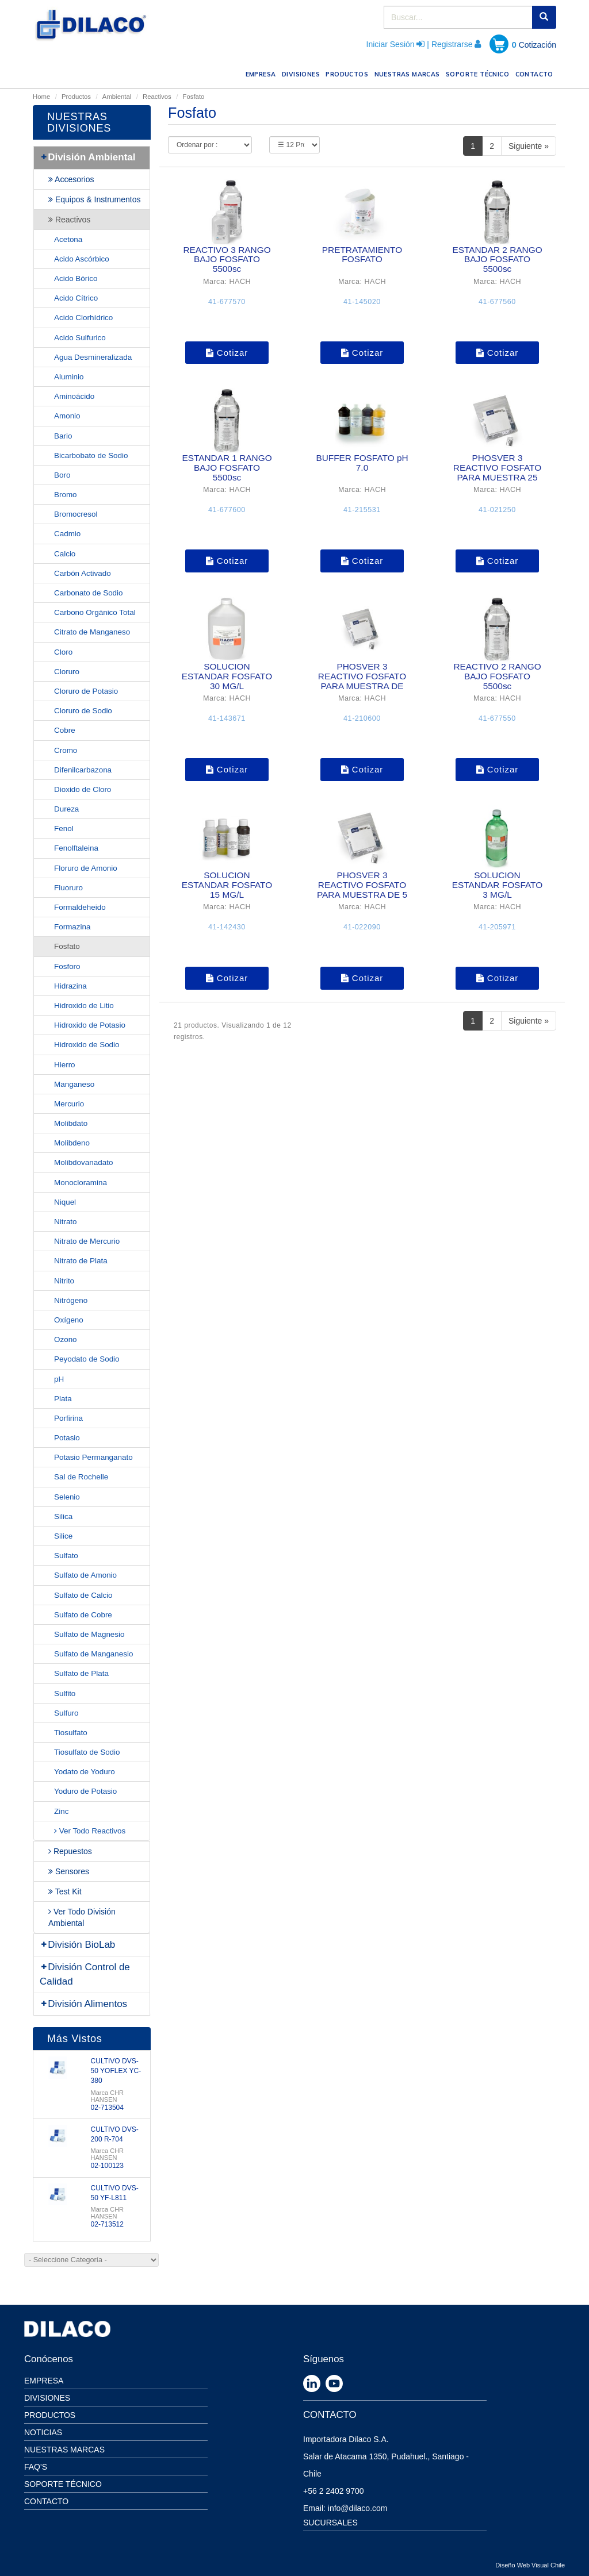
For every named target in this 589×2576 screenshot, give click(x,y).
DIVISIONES (302, 73)
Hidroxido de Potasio (89, 1025)
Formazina (72, 926)
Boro (62, 475)
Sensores (68, 1871)
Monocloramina (80, 1182)
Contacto (46, 2501)
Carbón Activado (82, 573)
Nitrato (65, 1221)
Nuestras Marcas (64, 2449)
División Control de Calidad (85, 1974)
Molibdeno (72, 1143)
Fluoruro (68, 887)
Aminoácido (74, 396)
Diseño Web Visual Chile (530, 2565)
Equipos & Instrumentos (94, 199)
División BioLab (77, 1944)
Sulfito (64, 1693)
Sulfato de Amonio (85, 1575)
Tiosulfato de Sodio (87, 1752)
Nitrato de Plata (81, 1260)
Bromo (65, 494)
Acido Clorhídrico (83, 317)
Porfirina (68, 1418)
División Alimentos (83, 2003)
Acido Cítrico (76, 298)
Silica (63, 1516)
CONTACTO (535, 73)
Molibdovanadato (83, 1162)
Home (41, 96)
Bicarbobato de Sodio (91, 455)
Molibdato (70, 1123)
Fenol (64, 828)
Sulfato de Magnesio (89, 1634)
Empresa (43, 2380)
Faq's (35, 2466)
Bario (63, 436)
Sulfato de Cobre (83, 1614)
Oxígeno (68, 1320)
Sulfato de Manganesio (93, 1654)
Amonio (67, 416)
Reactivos (157, 96)
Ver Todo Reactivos (89, 1831)
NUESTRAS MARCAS (408, 73)
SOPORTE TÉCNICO (479, 73)
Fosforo (67, 966)
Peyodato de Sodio (87, 1359)
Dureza (66, 809)
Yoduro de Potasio (85, 1791)
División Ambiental (88, 157)
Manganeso (74, 1084)
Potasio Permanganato (93, 1457)
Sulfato (66, 1555)
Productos (76, 96)
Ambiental (116, 96)
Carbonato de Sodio (88, 593)
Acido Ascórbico (81, 259)
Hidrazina (70, 986)
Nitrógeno (70, 1300)
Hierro (64, 1064)
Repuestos (70, 1851)
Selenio (67, 1497)
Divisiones (47, 2397)
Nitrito (64, 1281)
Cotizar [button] (227, 352)
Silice (63, 1536)
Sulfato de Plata (81, 1673)
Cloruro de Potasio (86, 691)
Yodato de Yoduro (84, 1771)
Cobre (64, 730)
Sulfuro (66, 1713)
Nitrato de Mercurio (87, 1241)
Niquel (65, 1202)
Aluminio (69, 376)
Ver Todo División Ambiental (82, 1917)
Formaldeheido (80, 907)
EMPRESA (262, 73)
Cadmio (67, 533)
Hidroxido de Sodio (87, 1044)
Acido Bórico (75, 278)
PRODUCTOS (348, 73)
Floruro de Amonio (85, 868)
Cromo (65, 750)
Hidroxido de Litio (84, 1005)
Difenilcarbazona (83, 770)
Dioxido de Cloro (82, 789)
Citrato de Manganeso (92, 632)
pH (59, 1379)
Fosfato (67, 946)
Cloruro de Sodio (83, 710)
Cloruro (66, 671)
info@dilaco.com (358, 2508)
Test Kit (65, 1891)
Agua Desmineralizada (93, 357)
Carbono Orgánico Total (95, 612)
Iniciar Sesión (390, 44)
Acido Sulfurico (80, 337)
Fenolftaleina (76, 848)
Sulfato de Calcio (83, 1595)
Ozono (65, 1339)
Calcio (64, 553)
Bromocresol (75, 514)
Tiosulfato (70, 1732)
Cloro (63, 652)
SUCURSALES (330, 2522)
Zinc (61, 1811)
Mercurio (69, 1103)
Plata (63, 1398)
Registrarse (452, 44)
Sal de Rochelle (81, 1476)
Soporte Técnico (63, 2484)
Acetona (68, 239)
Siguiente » (528, 146)
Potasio (67, 1437)
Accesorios (71, 179)
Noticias (43, 2432)
